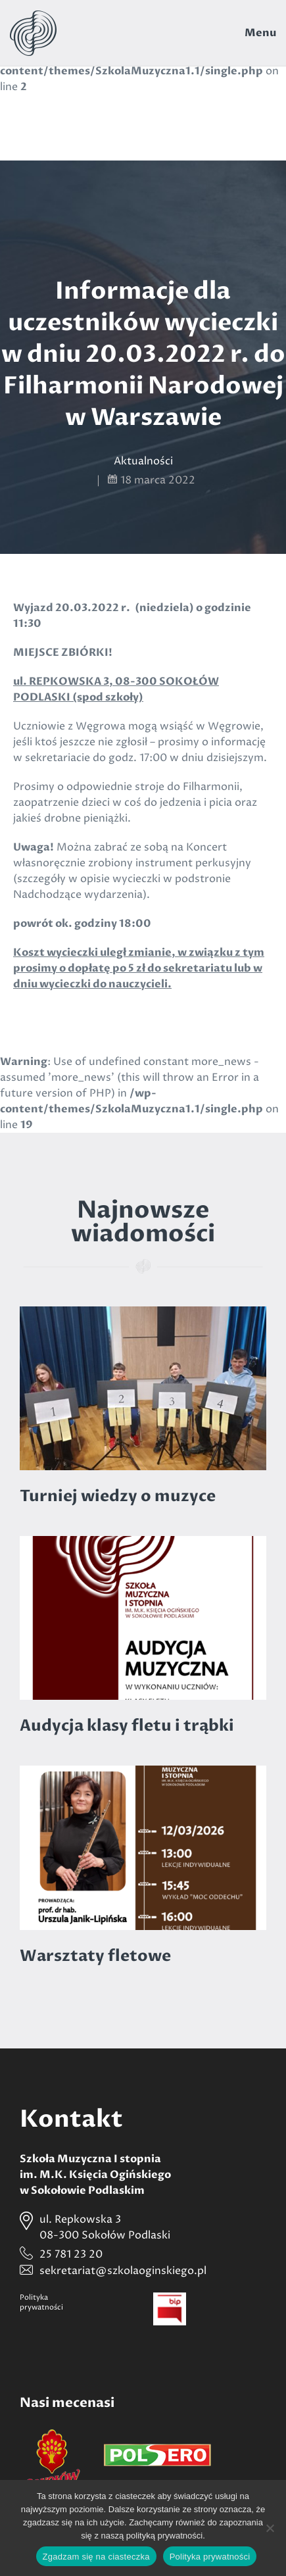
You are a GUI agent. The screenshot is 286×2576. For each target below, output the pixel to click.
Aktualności (143, 461)
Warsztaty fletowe (95, 1956)
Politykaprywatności (41, 2302)
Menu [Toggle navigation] (260, 33)
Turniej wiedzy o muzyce (118, 1496)
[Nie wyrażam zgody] (269, 2528)
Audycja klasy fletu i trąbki (127, 1726)
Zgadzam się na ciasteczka (96, 2557)
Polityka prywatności (210, 2557)
